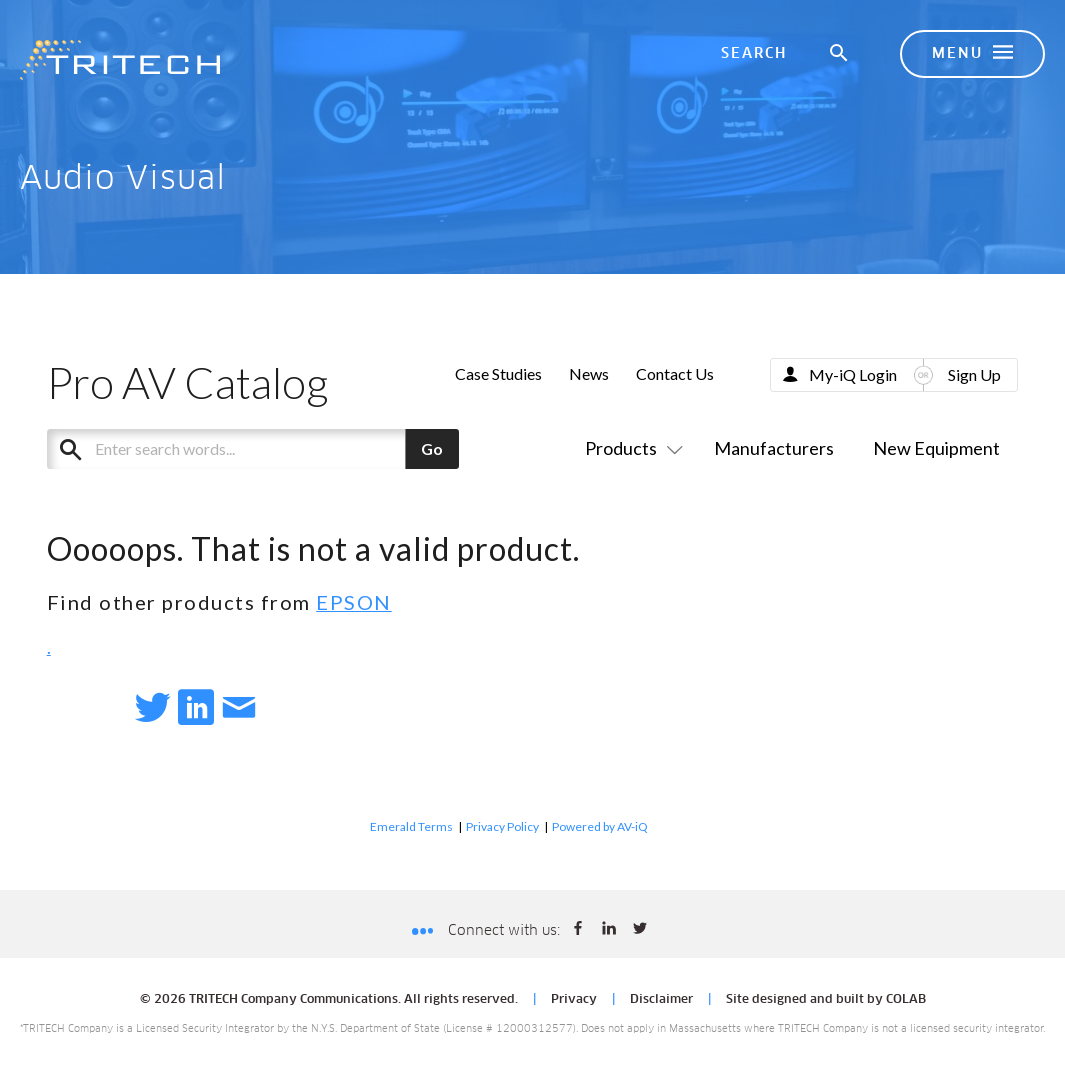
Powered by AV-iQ (600, 826)
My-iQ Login (853, 374)
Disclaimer (661, 1000)
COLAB (906, 1000)
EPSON (354, 602)
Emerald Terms (411, 826)
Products (630, 448)
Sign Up (974, 374)
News (589, 373)
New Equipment (936, 448)
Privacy (574, 1000)
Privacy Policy (502, 826)
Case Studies (498, 373)
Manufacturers (774, 448)
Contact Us (675, 373)
